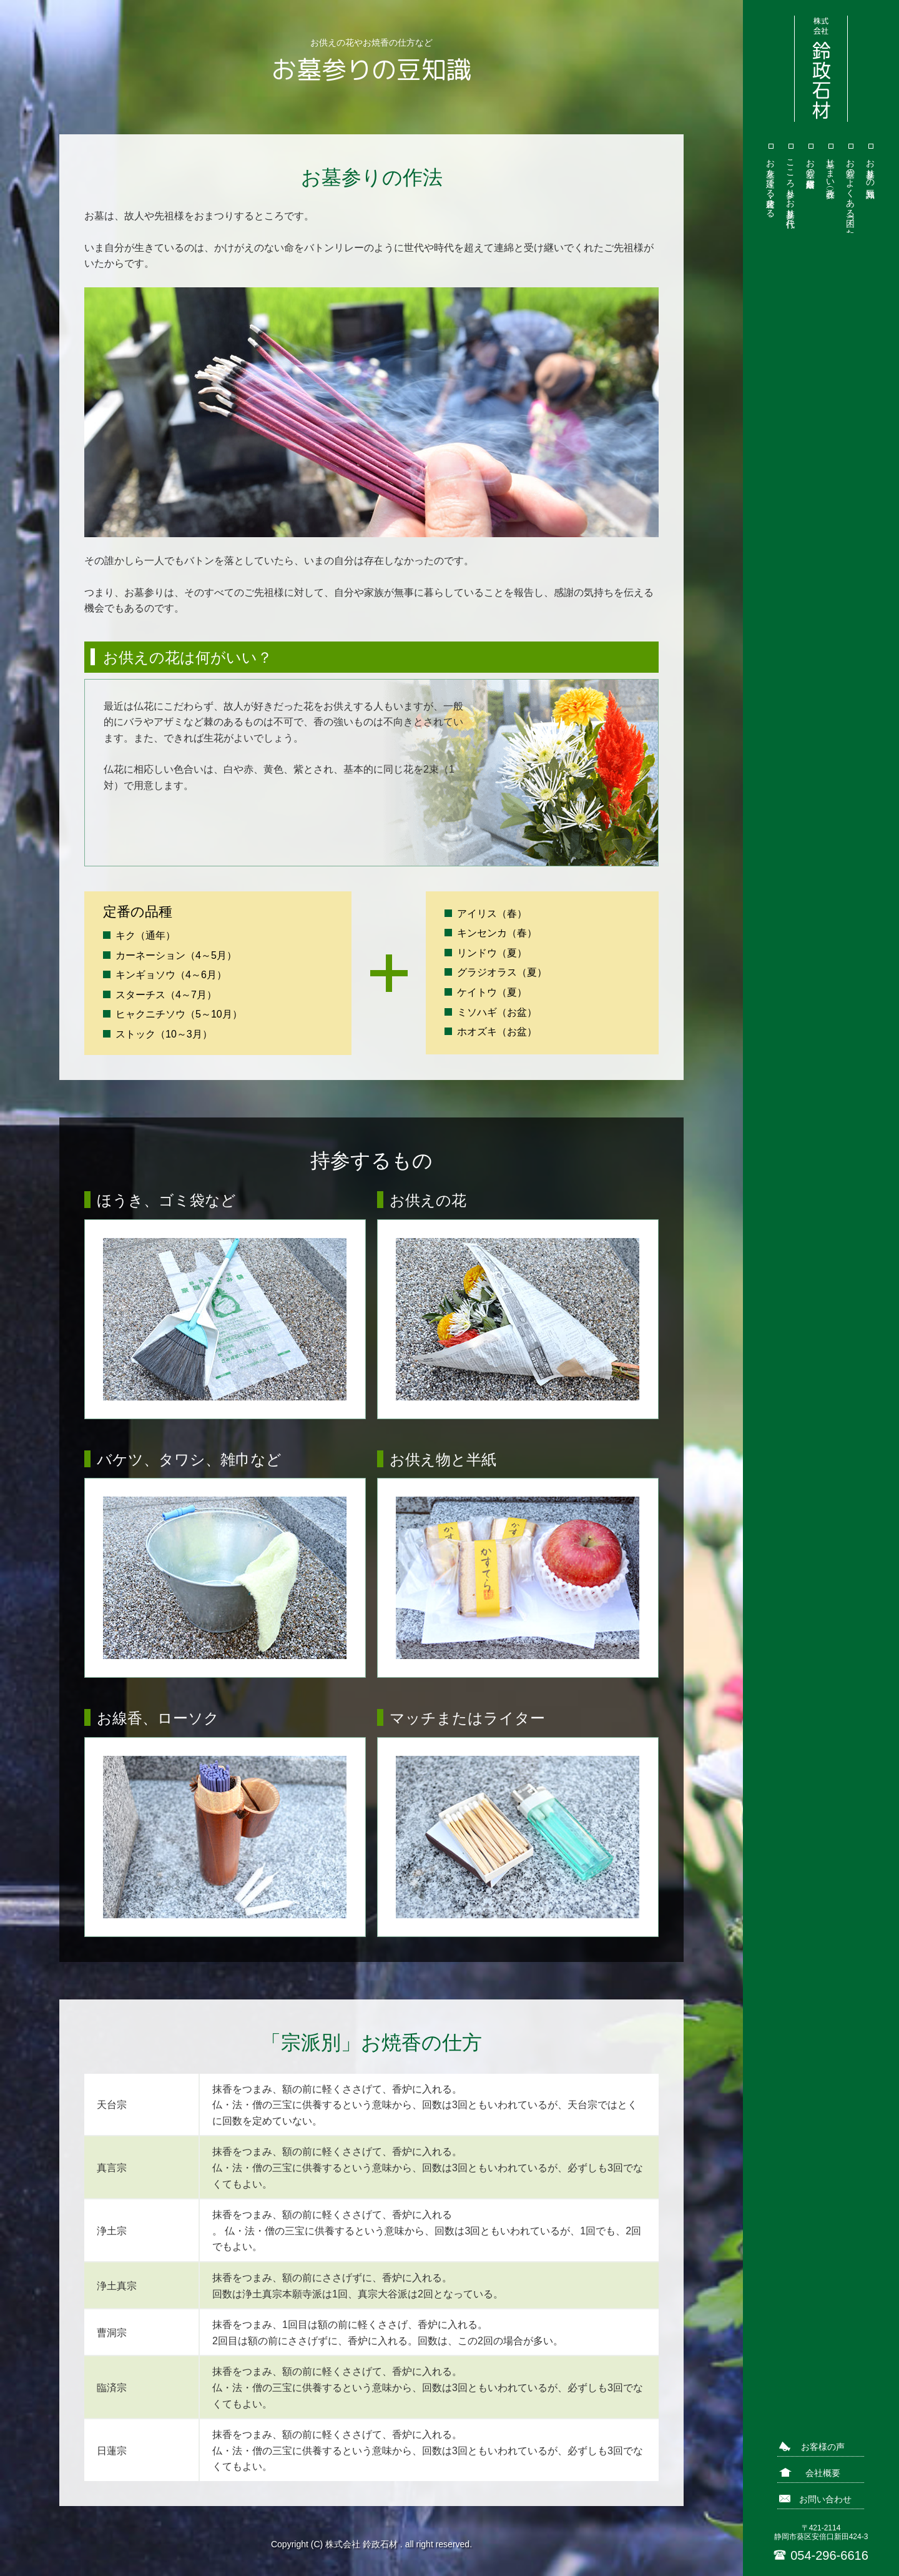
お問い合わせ (825, 2499)
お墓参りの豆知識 (871, 168)
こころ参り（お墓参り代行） (791, 183)
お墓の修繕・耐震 (811, 163)
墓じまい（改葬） (831, 168)
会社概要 (822, 2473)
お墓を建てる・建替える (771, 183)
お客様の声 (823, 2447)
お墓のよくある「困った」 (851, 193)
